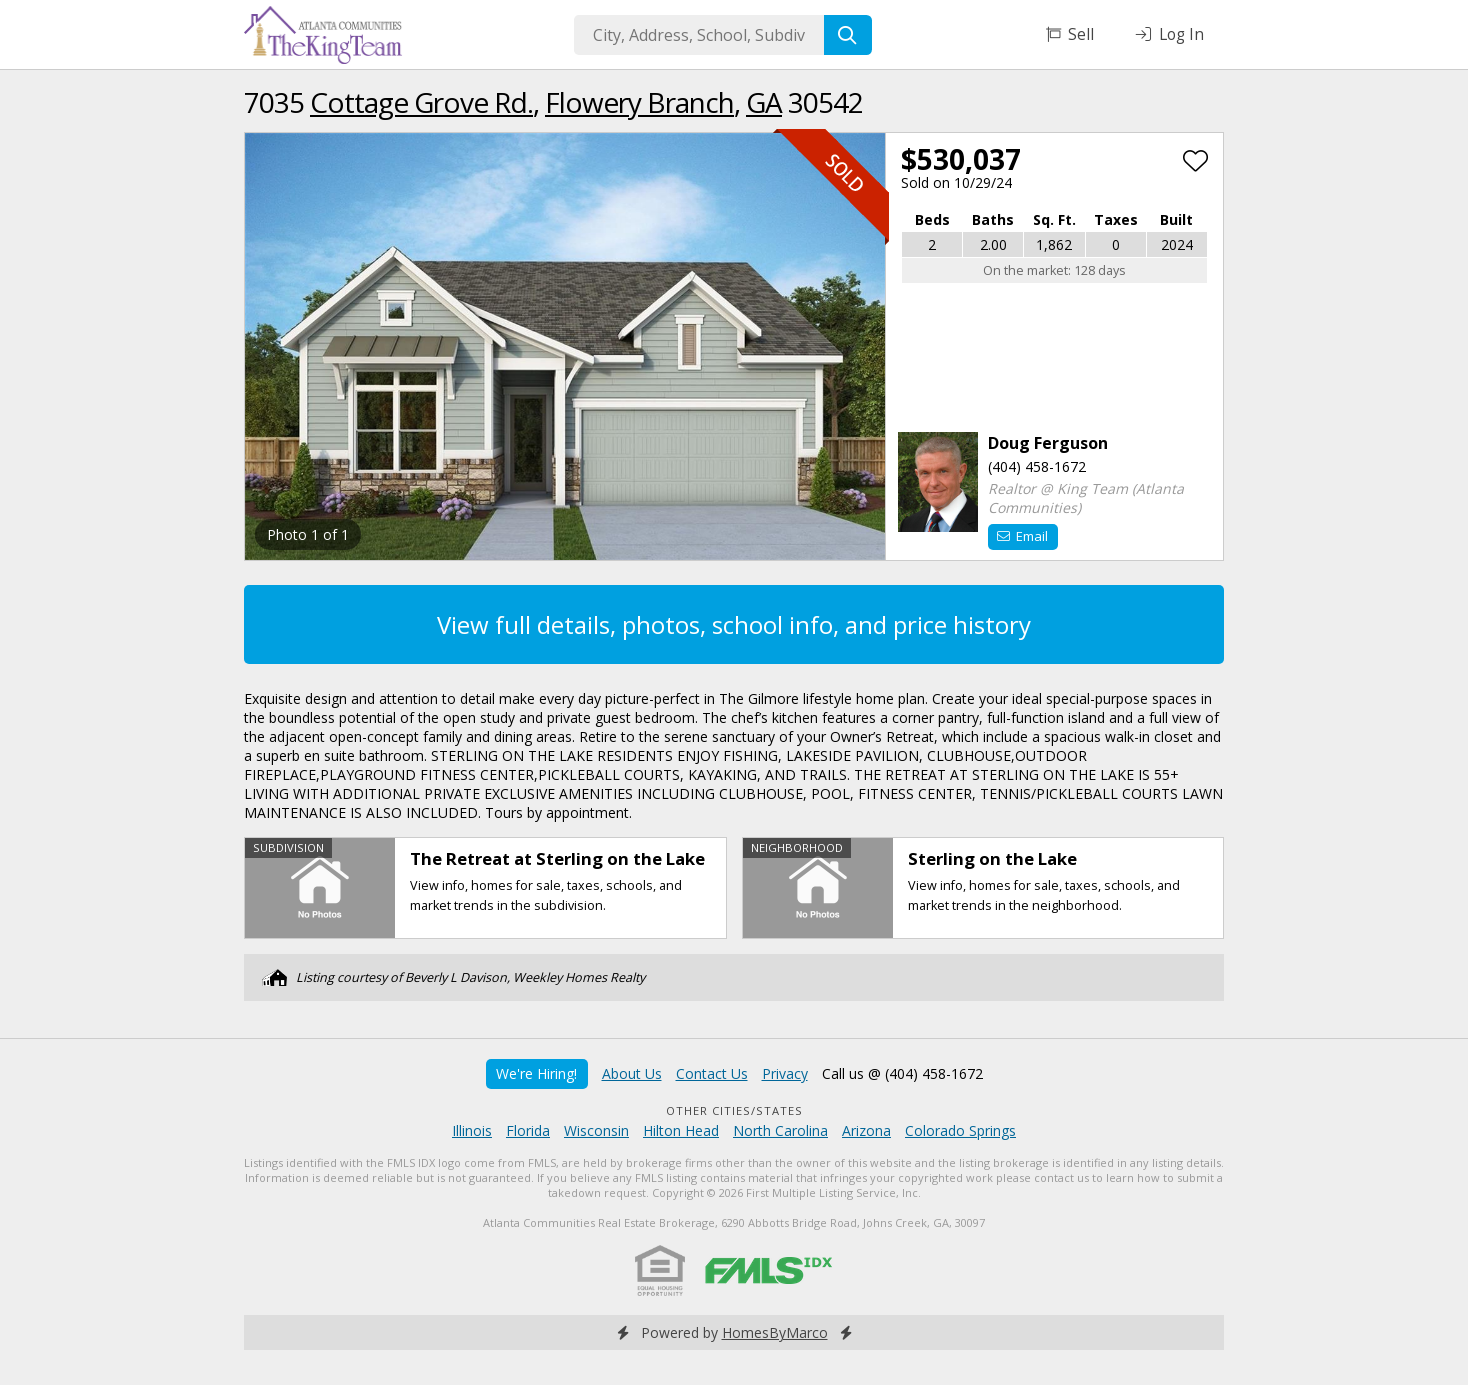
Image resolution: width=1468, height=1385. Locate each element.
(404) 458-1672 (1037, 466)
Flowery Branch (639, 102)
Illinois (472, 1130)
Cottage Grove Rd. (421, 102)
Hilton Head (681, 1130)
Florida (528, 1130)
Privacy (785, 1073)
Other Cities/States (734, 1110)
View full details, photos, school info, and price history (734, 624)
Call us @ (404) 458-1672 (902, 1073)
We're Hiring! (536, 1073)
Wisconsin (596, 1130)
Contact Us (712, 1073)
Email (1022, 536)
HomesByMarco (775, 1332)
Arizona (866, 1130)
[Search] (848, 35)
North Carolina (780, 1130)
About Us (632, 1073)
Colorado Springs (960, 1130)
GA (764, 102)
